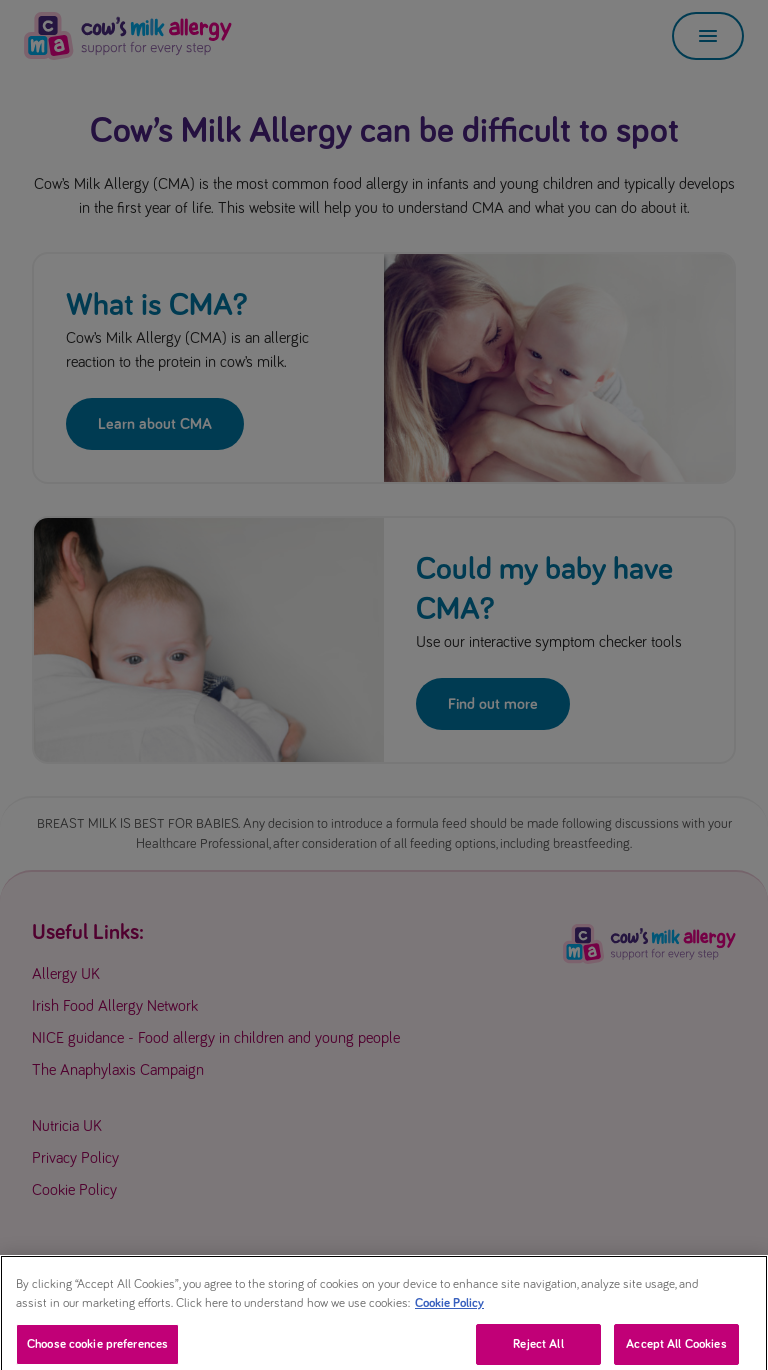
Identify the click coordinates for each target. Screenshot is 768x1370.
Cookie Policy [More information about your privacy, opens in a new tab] (449, 1311)
